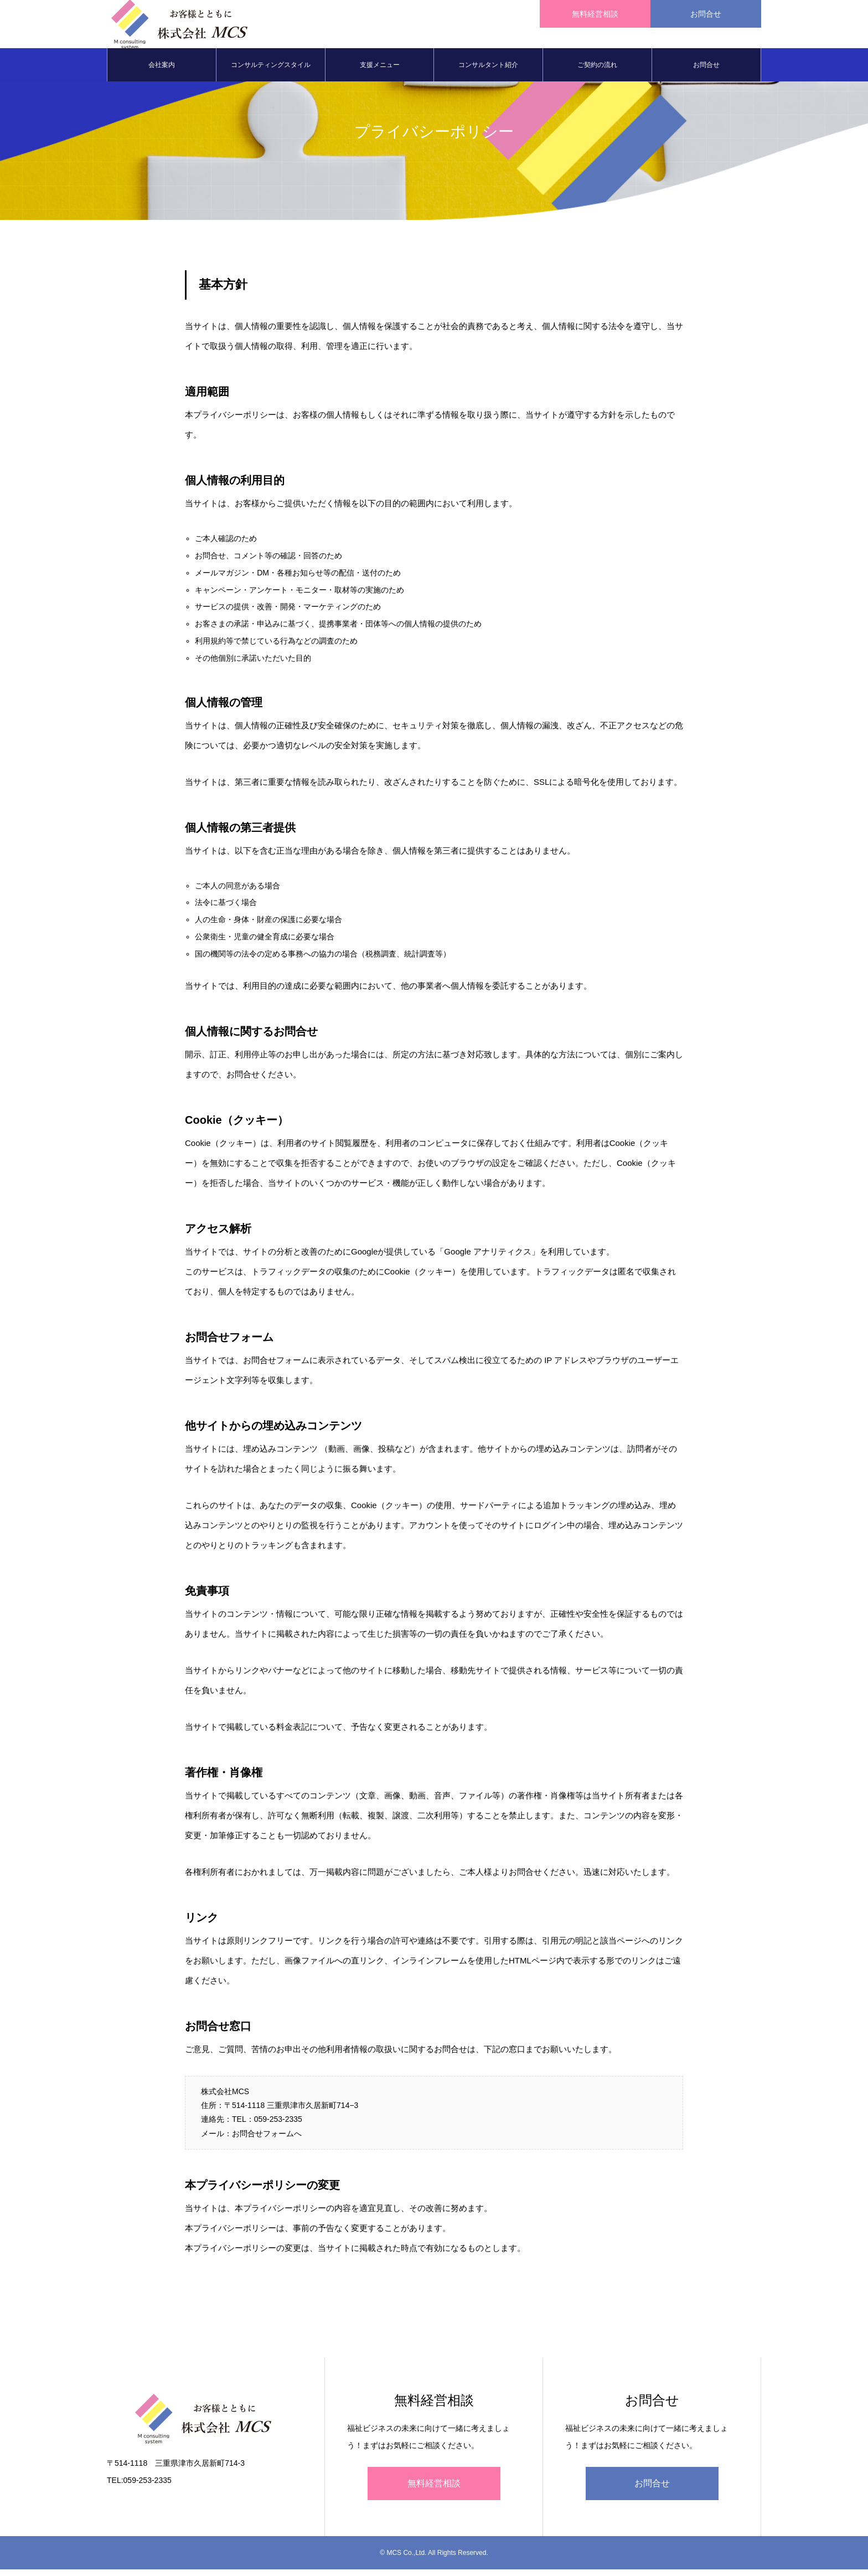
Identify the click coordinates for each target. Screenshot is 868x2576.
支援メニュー (380, 72)
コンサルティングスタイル (271, 72)
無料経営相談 (434, 2490)
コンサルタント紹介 (488, 72)
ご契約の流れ (597, 72)
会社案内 (161, 72)
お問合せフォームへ (267, 2140)
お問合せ (706, 72)
